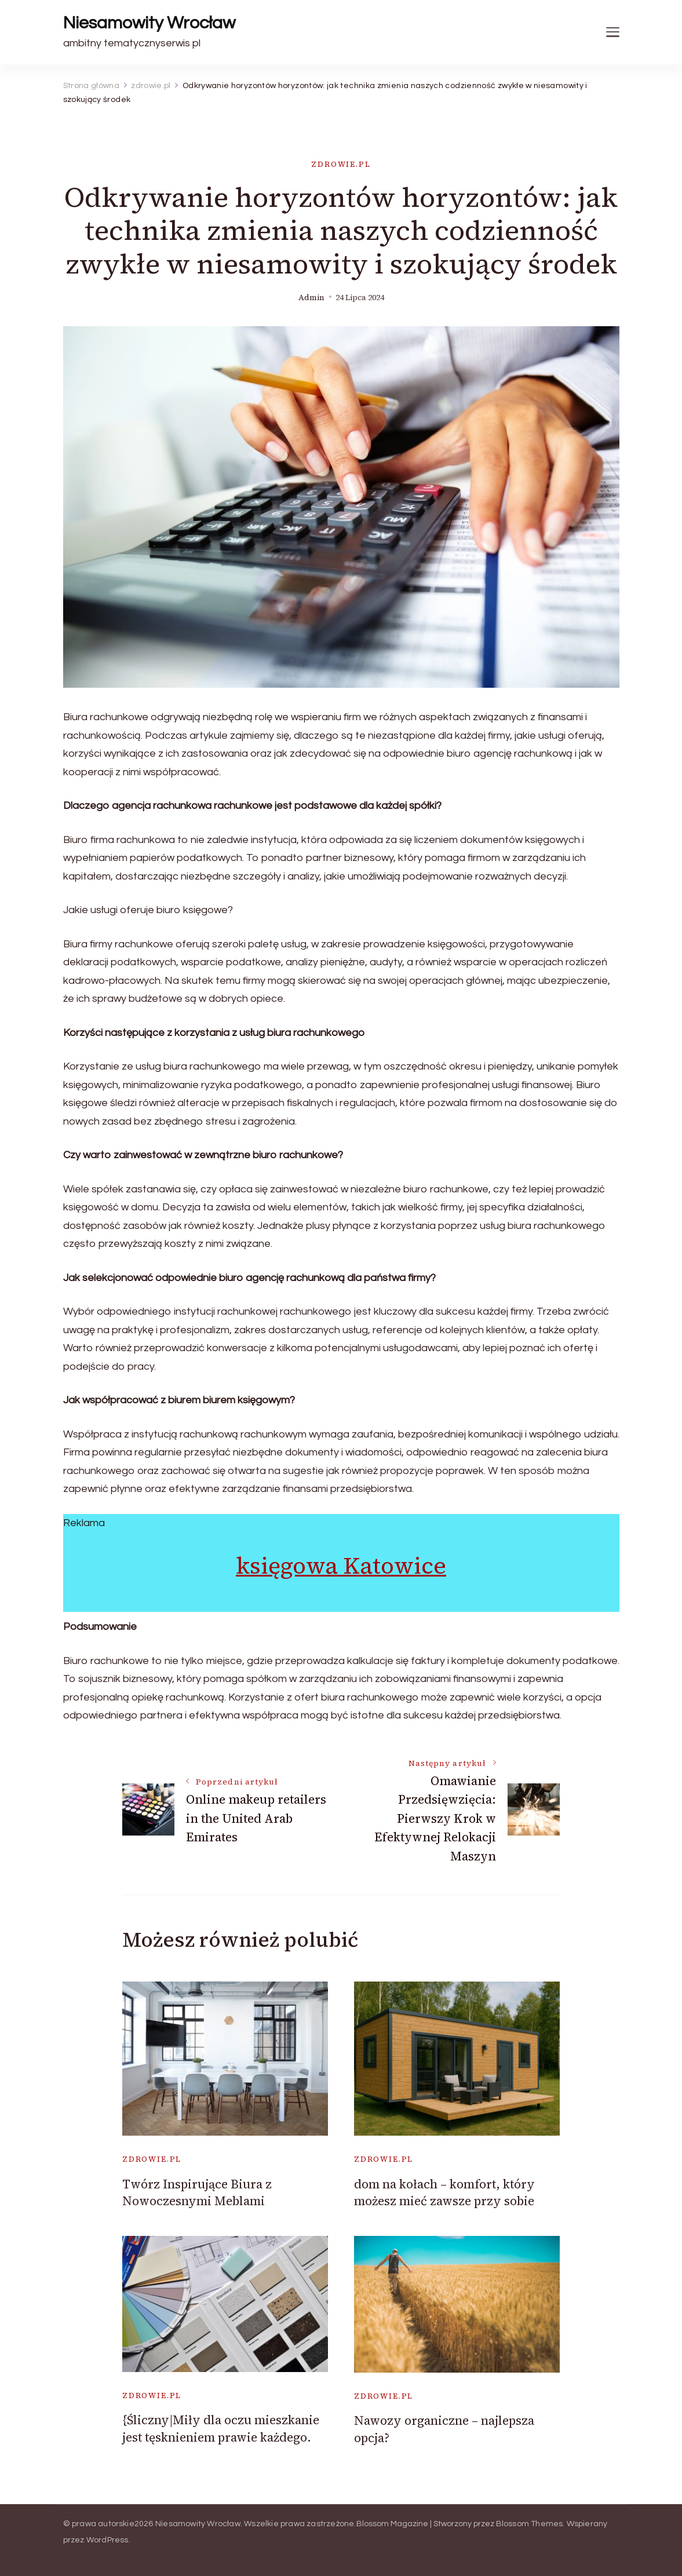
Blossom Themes (529, 2524)
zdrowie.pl (340, 164)
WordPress (107, 2540)
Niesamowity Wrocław (149, 23)
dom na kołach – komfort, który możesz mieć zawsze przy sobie (444, 2192)
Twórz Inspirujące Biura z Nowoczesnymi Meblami (197, 2192)
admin (311, 297)
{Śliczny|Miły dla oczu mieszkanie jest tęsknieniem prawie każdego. (220, 2428)
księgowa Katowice (341, 1565)
